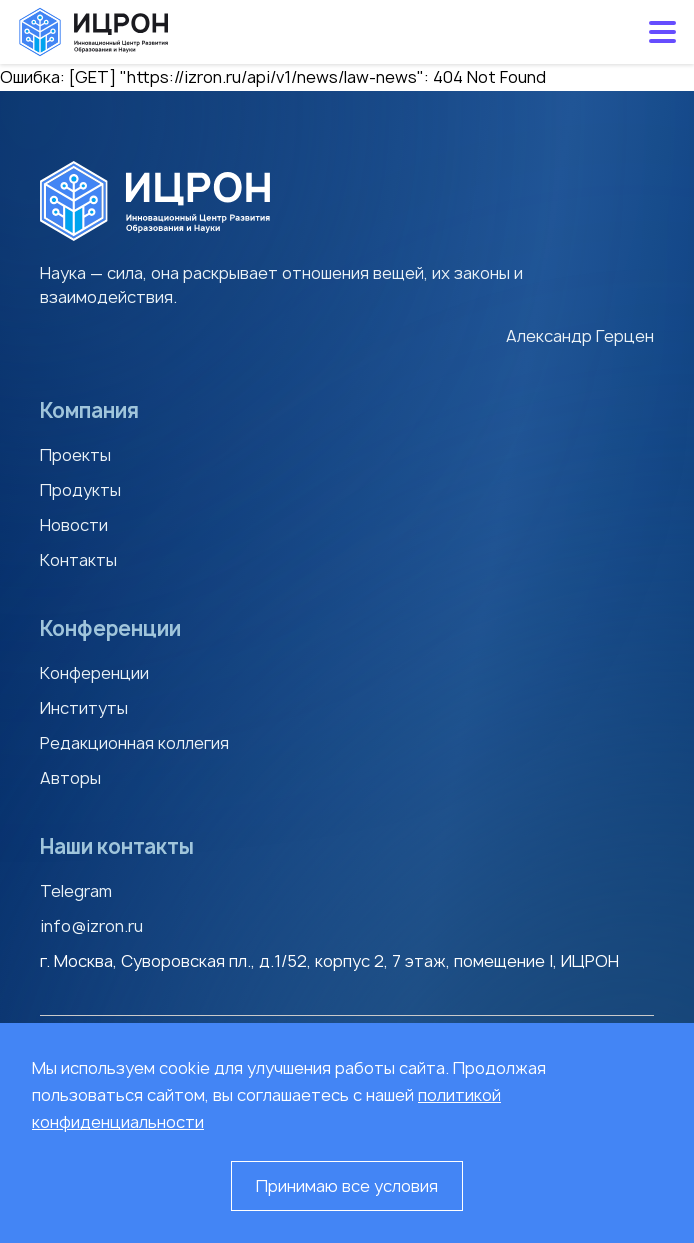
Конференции (94, 673)
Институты (84, 708)
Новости (74, 525)
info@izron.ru (91, 926)
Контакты (78, 560)
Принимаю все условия (347, 1186)
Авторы (70, 778)
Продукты (80, 490)
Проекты (75, 455)
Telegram (76, 891)
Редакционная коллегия (134, 743)
